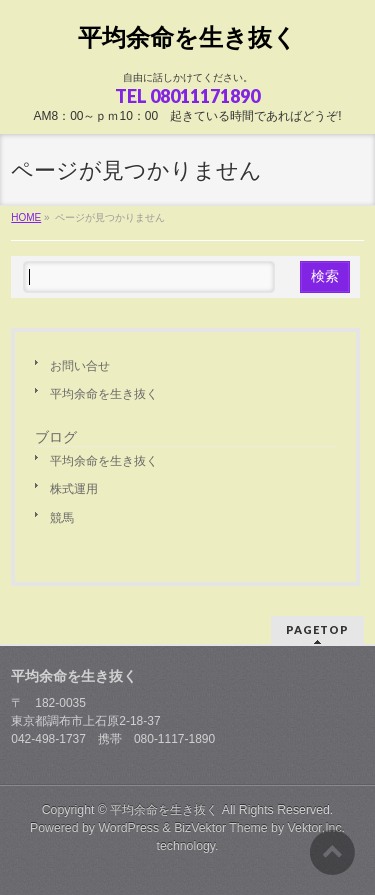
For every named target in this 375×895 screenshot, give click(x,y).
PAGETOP (317, 629)
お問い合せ (80, 366)
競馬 (62, 518)
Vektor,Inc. (317, 828)
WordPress (128, 828)
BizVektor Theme (221, 828)
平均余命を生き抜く (187, 37)
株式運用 (74, 489)
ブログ (56, 437)
